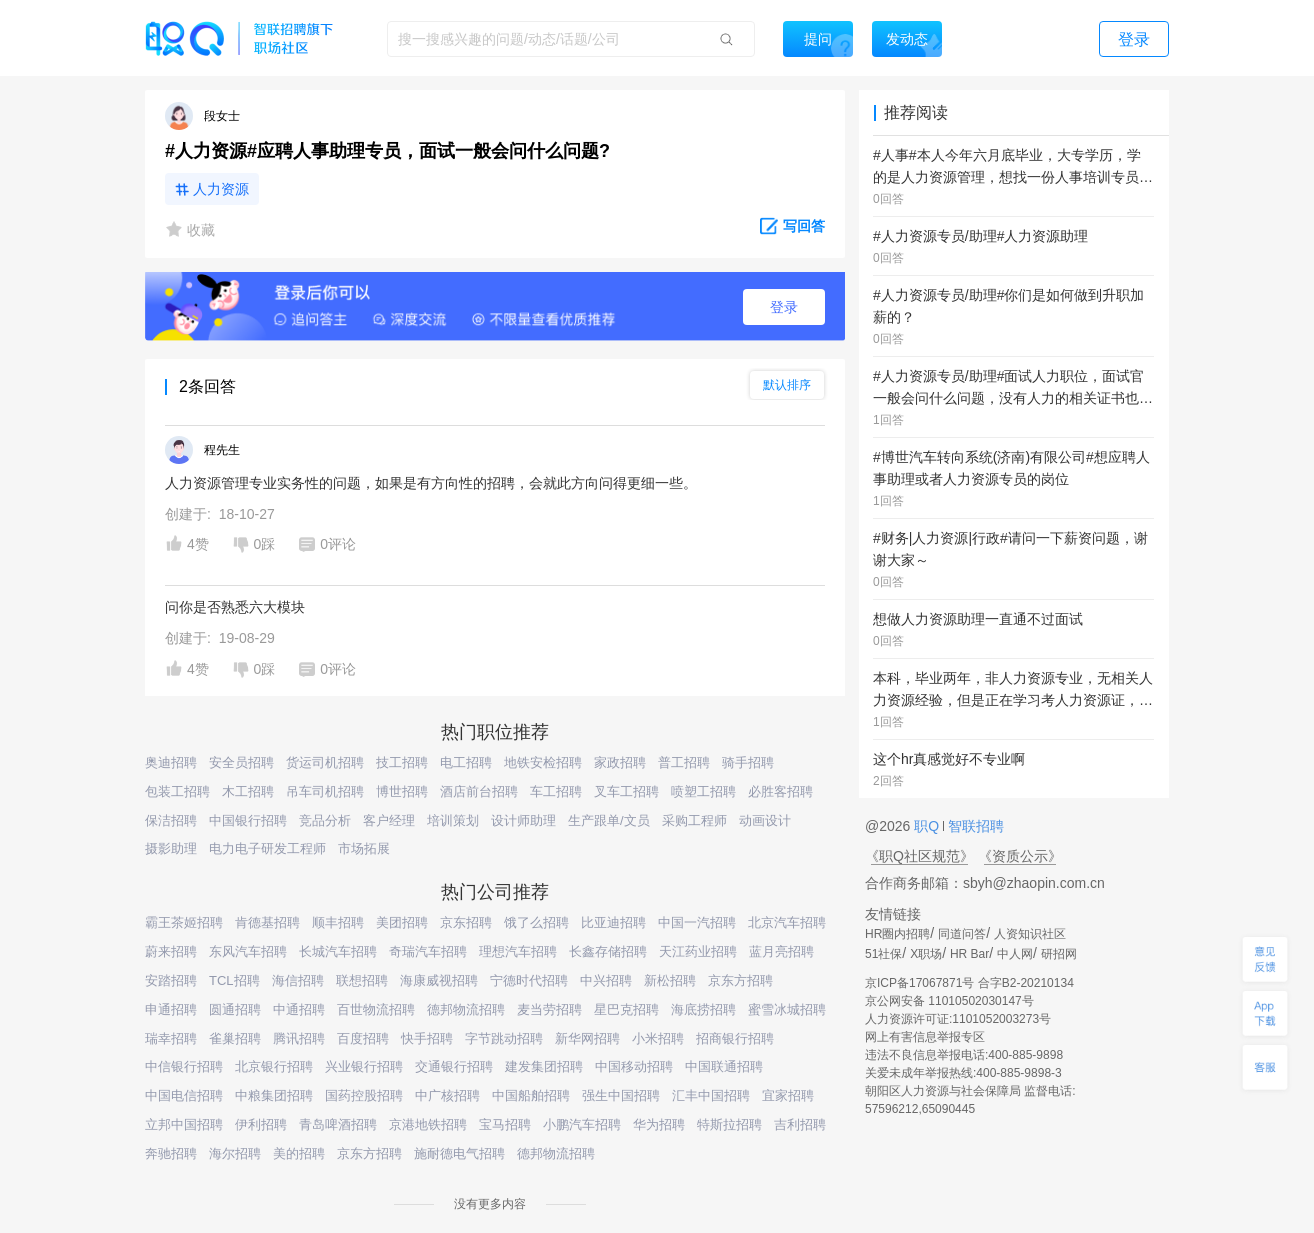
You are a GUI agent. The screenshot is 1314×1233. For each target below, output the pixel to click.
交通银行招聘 (454, 1066)
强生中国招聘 (621, 1095)
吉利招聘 (800, 1124)
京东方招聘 (740, 980)
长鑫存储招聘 (608, 951)
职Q (928, 826)
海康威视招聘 (439, 980)
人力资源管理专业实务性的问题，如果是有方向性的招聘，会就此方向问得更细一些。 (431, 483)
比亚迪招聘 (613, 922)
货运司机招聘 (325, 762)
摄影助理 (171, 848)
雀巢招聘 (235, 1038)
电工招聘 (466, 762)
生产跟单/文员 (609, 820)
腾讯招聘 (299, 1038)
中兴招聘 (606, 980)
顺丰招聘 (338, 922)
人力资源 (221, 189)
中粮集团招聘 (274, 1095)
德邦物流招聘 (466, 1009)
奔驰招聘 (171, 1153)
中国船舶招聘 (531, 1095)
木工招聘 (248, 791)
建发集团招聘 (544, 1066)
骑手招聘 (748, 762)
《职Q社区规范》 (919, 856)
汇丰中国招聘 (711, 1095)
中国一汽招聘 (697, 922)
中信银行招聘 (184, 1066)
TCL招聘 (234, 980)
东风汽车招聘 (248, 951)
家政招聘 (620, 762)
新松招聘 (670, 980)
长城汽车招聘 (338, 951)
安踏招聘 (171, 980)
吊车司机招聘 (325, 791)
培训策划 (453, 820)
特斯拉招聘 (729, 1124)
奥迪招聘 (171, 762)
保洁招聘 (171, 820)
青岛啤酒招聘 (338, 1124)
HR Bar (969, 954)
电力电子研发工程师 (267, 848)
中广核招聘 (447, 1095)
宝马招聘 (505, 1124)
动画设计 (765, 820)
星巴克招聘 (626, 1009)
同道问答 (962, 934)
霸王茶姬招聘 (184, 922)
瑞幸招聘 (171, 1038)
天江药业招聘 (698, 951)
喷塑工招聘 (703, 791)
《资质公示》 (1020, 856)
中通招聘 (299, 1009)
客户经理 (389, 820)
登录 (784, 307)
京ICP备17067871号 (919, 983)
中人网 (1015, 954)
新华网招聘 (587, 1038)
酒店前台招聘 (479, 791)
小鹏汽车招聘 (582, 1124)
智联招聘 (974, 826)
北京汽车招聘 (787, 922)
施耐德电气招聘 (459, 1153)
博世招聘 (402, 791)
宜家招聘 (788, 1095)
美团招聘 (402, 922)
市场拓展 (364, 848)
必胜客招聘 (780, 791)
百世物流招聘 (376, 1009)
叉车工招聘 (626, 791)
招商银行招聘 (735, 1038)
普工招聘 (684, 762)
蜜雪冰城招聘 (787, 1009)
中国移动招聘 (634, 1066)
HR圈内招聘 (897, 934)
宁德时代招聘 (529, 980)
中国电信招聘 (184, 1095)
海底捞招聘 (703, 1009)
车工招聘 (556, 791)
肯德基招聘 (267, 922)
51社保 (883, 954)
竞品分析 (325, 820)
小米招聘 (658, 1038)
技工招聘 (402, 762)
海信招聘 (298, 980)
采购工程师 (694, 820)
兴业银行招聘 (364, 1066)
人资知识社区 (1030, 934)
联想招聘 (362, 980)
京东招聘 (466, 922)
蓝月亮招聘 (781, 951)
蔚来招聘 (171, 951)
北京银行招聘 (274, 1066)
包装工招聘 (177, 791)
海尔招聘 (235, 1153)
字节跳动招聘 (504, 1038)
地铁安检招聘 (543, 762)
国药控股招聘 (364, 1095)
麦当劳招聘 (549, 1009)
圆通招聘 (235, 1009)
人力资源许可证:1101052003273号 (958, 1019)
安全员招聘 (241, 762)
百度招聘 (363, 1038)
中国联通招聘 (724, 1066)
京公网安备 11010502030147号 (949, 1001)
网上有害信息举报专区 (925, 1037)
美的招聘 (299, 1153)
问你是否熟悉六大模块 (235, 607)
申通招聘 (171, 1009)
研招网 (1059, 954)
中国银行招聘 (248, 820)
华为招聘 (659, 1124)
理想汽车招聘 (518, 951)
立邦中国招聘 (184, 1124)
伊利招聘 (261, 1124)
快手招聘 (427, 1038)
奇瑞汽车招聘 (428, 951)
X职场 (926, 954)
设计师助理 (523, 820)
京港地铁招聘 (428, 1124)
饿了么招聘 (536, 922)
